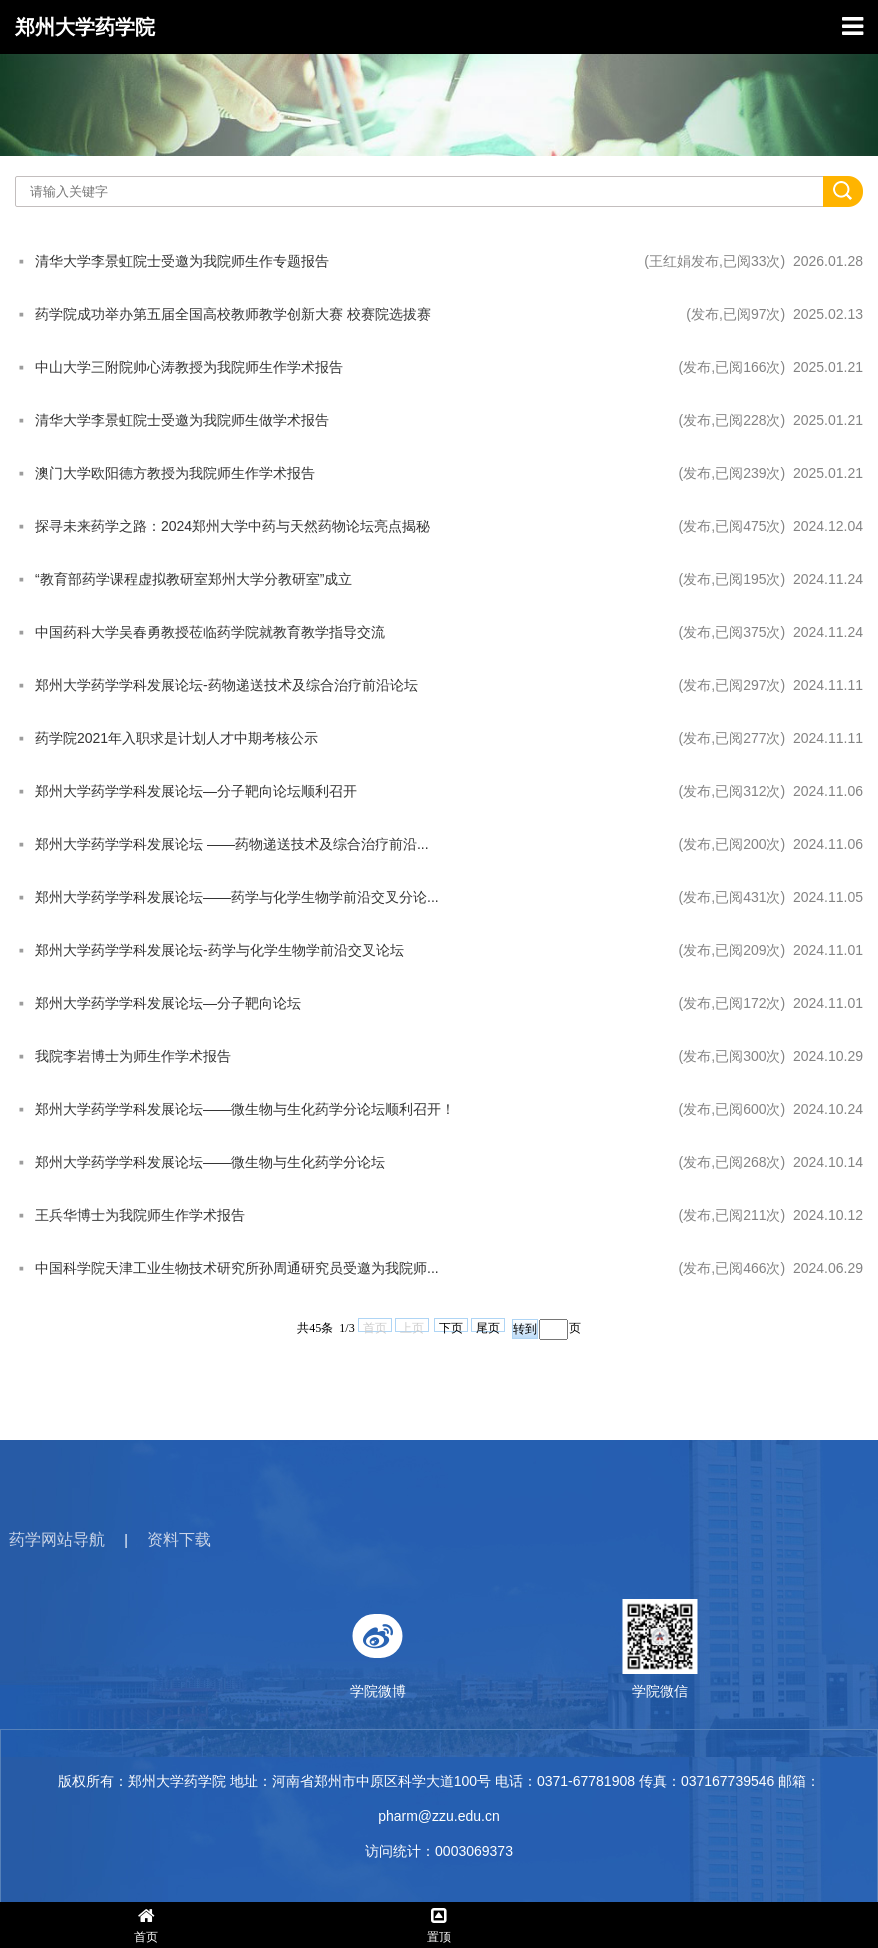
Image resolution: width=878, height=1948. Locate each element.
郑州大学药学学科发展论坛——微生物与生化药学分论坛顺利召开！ (245, 1109)
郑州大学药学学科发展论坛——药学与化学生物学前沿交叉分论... (237, 897)
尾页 (488, 1326)
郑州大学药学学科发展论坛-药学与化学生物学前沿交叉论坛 (219, 950)
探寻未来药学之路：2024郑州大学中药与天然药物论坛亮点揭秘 (232, 526)
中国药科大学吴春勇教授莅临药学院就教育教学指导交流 (210, 632)
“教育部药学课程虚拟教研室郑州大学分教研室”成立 (193, 579)
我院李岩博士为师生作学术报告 (133, 1056)
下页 (451, 1326)
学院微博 (555, 1649)
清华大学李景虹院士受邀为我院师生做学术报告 (182, 420)
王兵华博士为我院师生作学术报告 (140, 1215)
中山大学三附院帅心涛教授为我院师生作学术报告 (189, 367)
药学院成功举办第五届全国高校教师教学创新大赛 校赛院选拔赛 (233, 314)
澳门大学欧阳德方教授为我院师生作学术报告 (175, 473)
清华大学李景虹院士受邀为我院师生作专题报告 (182, 261)
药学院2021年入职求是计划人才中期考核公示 (176, 738)
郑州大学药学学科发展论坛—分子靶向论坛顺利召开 (196, 791)
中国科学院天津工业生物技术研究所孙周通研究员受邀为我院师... (237, 1268)
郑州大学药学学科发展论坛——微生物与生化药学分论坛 (210, 1162)
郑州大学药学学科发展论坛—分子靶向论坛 (168, 1003)
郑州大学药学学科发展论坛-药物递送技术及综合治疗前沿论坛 (226, 685)
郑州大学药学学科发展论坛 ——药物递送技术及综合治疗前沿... (232, 844)
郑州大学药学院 (85, 27)
